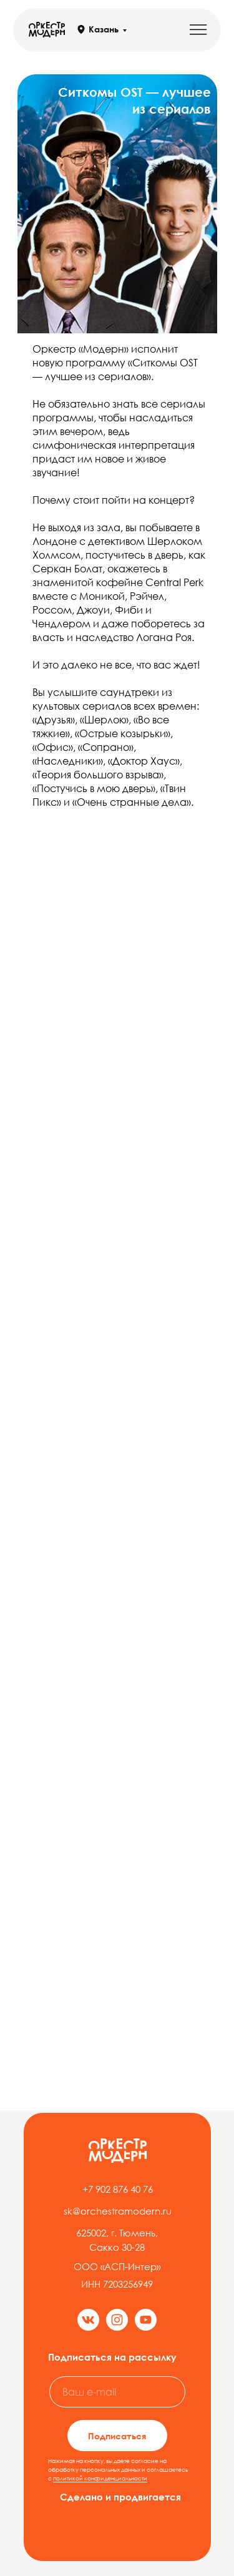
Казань (104, 29)
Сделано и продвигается (120, 2496)
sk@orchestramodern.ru (118, 2210)
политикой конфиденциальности (100, 2478)
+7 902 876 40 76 (117, 2189)
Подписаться (117, 2436)
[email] (117, 2391)
